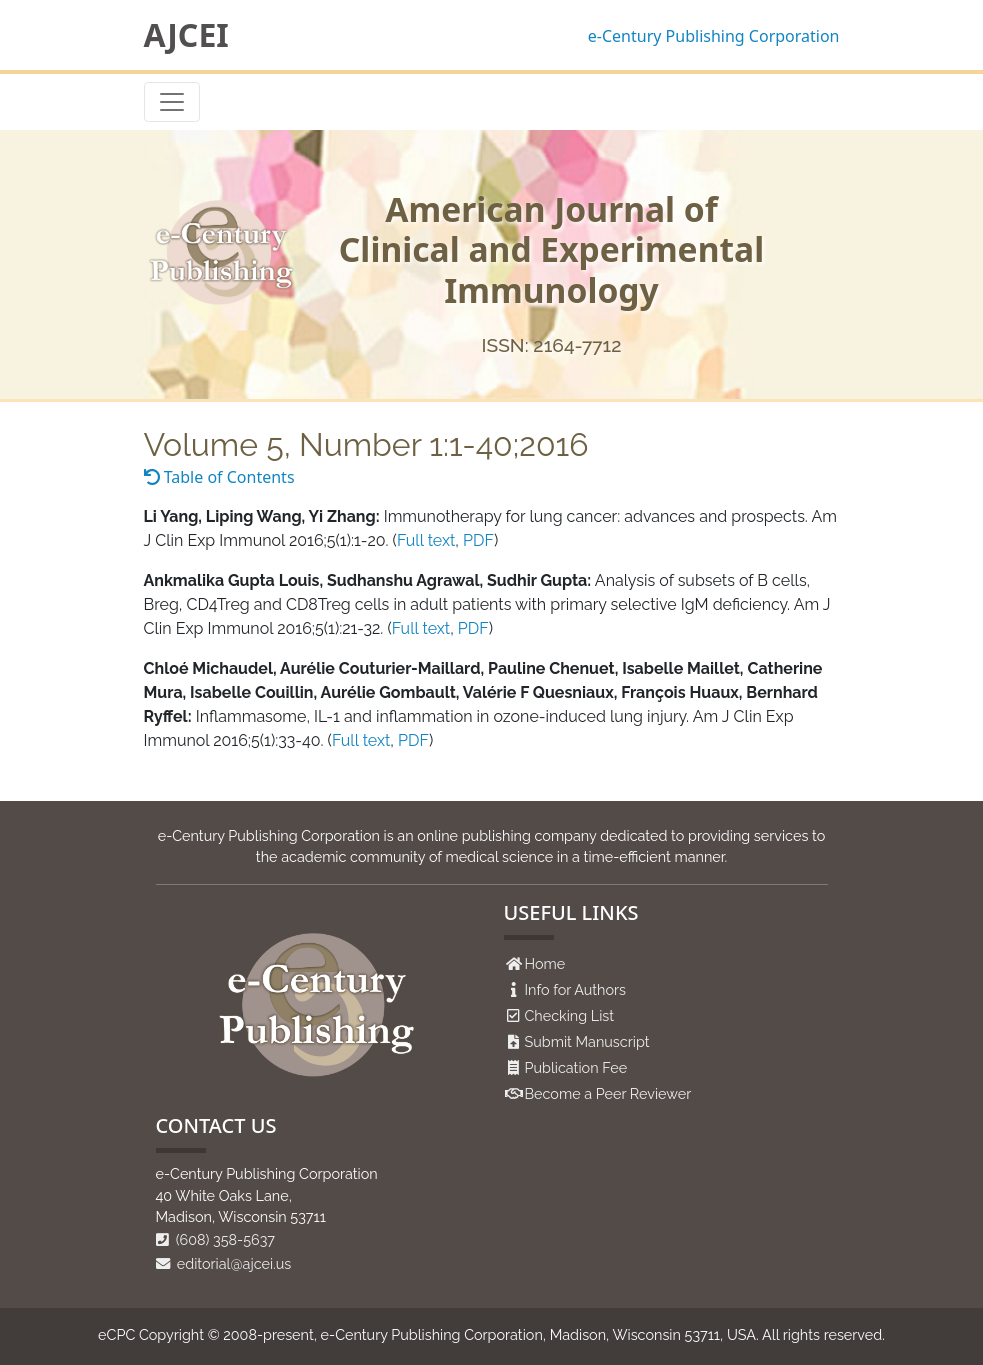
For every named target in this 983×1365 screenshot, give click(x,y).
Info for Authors (576, 989)
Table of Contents (219, 477)
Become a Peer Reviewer (608, 1093)
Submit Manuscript (587, 1041)
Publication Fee (576, 1067)
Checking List (570, 1015)
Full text (426, 540)
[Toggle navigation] (172, 102)
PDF (478, 540)
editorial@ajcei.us (224, 1263)
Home (545, 963)
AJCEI (186, 35)
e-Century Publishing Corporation (714, 36)
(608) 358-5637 (216, 1239)
